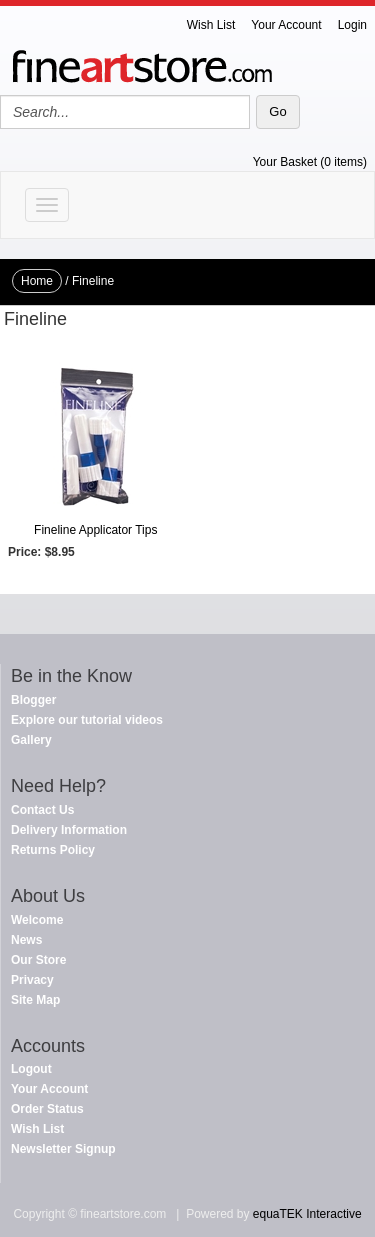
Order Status (47, 1109)
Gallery (31, 740)
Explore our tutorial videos (87, 720)
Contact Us (42, 810)
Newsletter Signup (63, 1149)
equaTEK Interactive (307, 1214)
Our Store (38, 960)
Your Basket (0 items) (310, 162)
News (26, 940)
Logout (31, 1069)
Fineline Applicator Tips (95, 530)
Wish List (211, 25)
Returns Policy (53, 850)
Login (352, 25)
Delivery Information (69, 830)
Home (37, 281)
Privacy (32, 980)
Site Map (35, 1000)
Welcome (37, 920)
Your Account (286, 25)
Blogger (33, 700)
